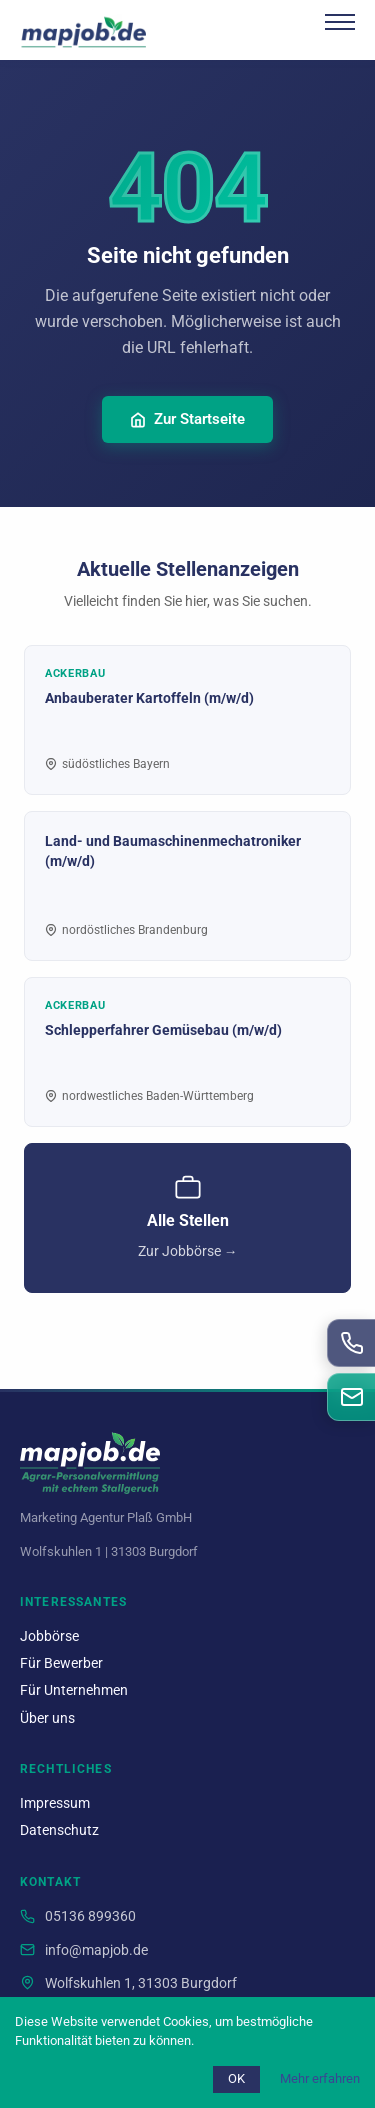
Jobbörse (49, 1636)
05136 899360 (90, 1916)
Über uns (47, 1718)
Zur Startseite (187, 419)
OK (236, 2078)
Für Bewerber (61, 1663)
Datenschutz (59, 1830)
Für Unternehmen (74, 1690)
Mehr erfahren (320, 2078)
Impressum (55, 1803)
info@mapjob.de (96, 1950)
